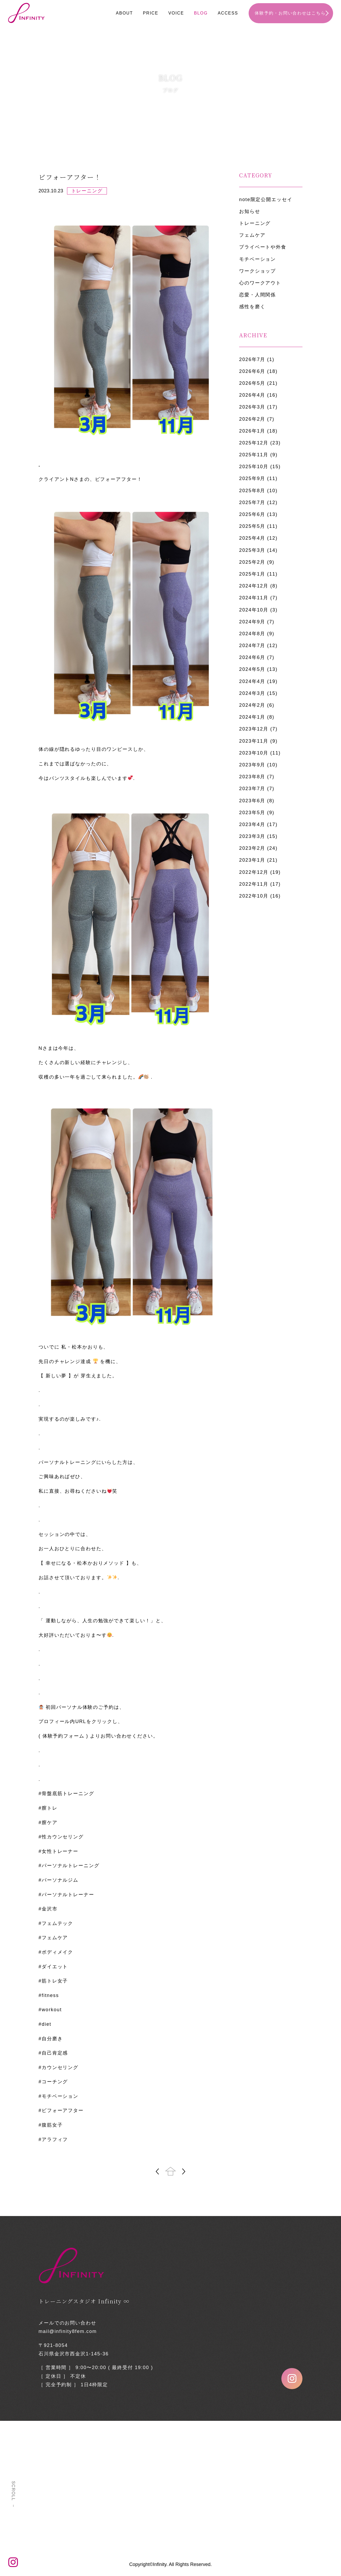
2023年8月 (252, 776)
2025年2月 (252, 562)
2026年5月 (252, 383)
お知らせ (249, 211)
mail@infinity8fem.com (68, 2331)
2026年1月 (252, 431)
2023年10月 (253, 753)
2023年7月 (252, 788)
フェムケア (252, 235)
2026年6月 (252, 371)
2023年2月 (252, 848)
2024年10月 (253, 610)
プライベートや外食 (262, 247)
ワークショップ (257, 271)
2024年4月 (252, 681)
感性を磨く (252, 306)
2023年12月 (253, 729)
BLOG (201, 13)
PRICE (150, 13)
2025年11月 (253, 454)
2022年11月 (253, 884)
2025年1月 (252, 574)
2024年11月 (253, 597)
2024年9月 (252, 621)
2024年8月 (252, 633)
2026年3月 (252, 407)
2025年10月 (253, 466)
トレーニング (255, 223)
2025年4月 (252, 538)
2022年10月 (253, 896)
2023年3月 (252, 836)
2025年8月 (252, 490)
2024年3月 (252, 693)
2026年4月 (252, 395)
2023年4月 (252, 824)
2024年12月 (253, 586)
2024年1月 (252, 717)
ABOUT (124, 13)
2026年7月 (252, 359)
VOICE (176, 13)
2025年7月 (252, 502)
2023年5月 (252, 812)
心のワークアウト (260, 283)
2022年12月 (253, 872)
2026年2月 (252, 419)
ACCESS (228, 13)
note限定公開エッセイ (265, 199)
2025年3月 (252, 550)
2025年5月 (252, 526)
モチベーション (257, 259)
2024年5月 (252, 669)
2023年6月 (252, 800)
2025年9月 (252, 478)
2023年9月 (252, 764)
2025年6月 (252, 514)
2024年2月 (252, 705)
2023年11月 (253, 741)
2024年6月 (252, 657)
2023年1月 (252, 860)
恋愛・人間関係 (257, 294)
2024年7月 (252, 645)
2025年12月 (253, 442)
